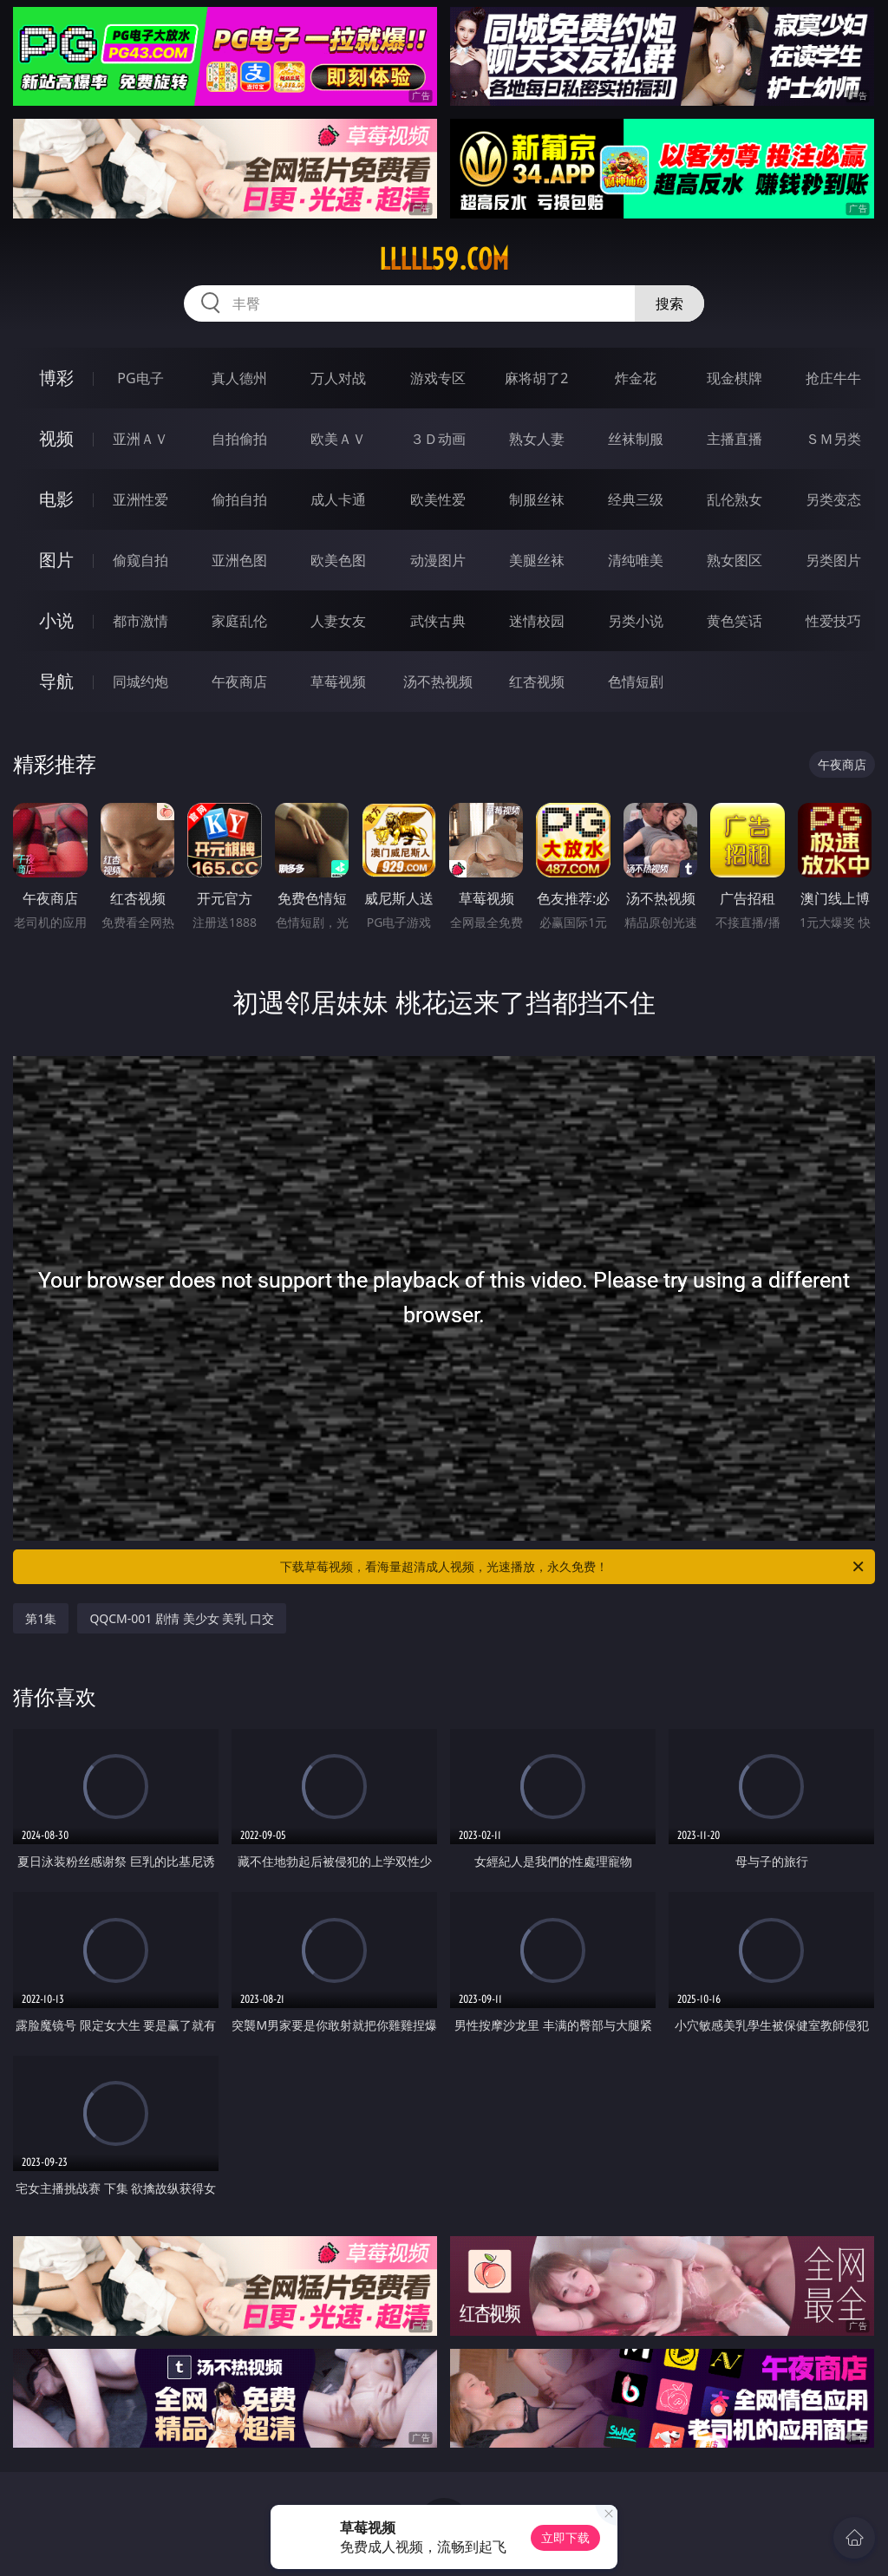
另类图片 (833, 560)
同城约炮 (140, 681)
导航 (56, 681)
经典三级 (635, 499)
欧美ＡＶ (338, 438)
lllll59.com (444, 259)
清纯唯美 (635, 560)
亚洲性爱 (140, 499)
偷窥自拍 (140, 560)
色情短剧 (635, 681)
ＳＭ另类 (833, 438)
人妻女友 (338, 620)
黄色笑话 (734, 620)
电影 (56, 499)
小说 (56, 620)
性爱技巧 (833, 620)
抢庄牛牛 (833, 378)
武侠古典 (438, 620)
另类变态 (833, 499)
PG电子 (140, 378)
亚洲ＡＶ (140, 438)
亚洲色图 (239, 560)
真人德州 (239, 378)
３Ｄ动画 (438, 438)
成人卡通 (338, 499)
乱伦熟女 (734, 499)
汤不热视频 (438, 681)
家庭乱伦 (239, 620)
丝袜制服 (635, 438)
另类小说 (635, 620)
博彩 (56, 377)
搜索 (669, 303)
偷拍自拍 (239, 499)
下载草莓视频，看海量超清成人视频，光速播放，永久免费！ (573, 1566)
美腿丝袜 (537, 560)
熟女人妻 (537, 438)
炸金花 (635, 378)
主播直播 (734, 438)
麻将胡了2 (536, 378)
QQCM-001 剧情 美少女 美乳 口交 (181, 1618)
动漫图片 (438, 560)
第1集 (40, 1618)
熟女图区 (734, 560)
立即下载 (565, 2537)
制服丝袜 (537, 499)
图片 (56, 559)
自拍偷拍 (239, 438)
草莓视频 (338, 681)
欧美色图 (338, 560)
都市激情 (140, 620)
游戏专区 (438, 378)
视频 (56, 438)
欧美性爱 (438, 499)
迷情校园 (537, 620)
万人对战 (338, 378)
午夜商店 (239, 681)
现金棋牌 (734, 378)
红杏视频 (537, 681)
